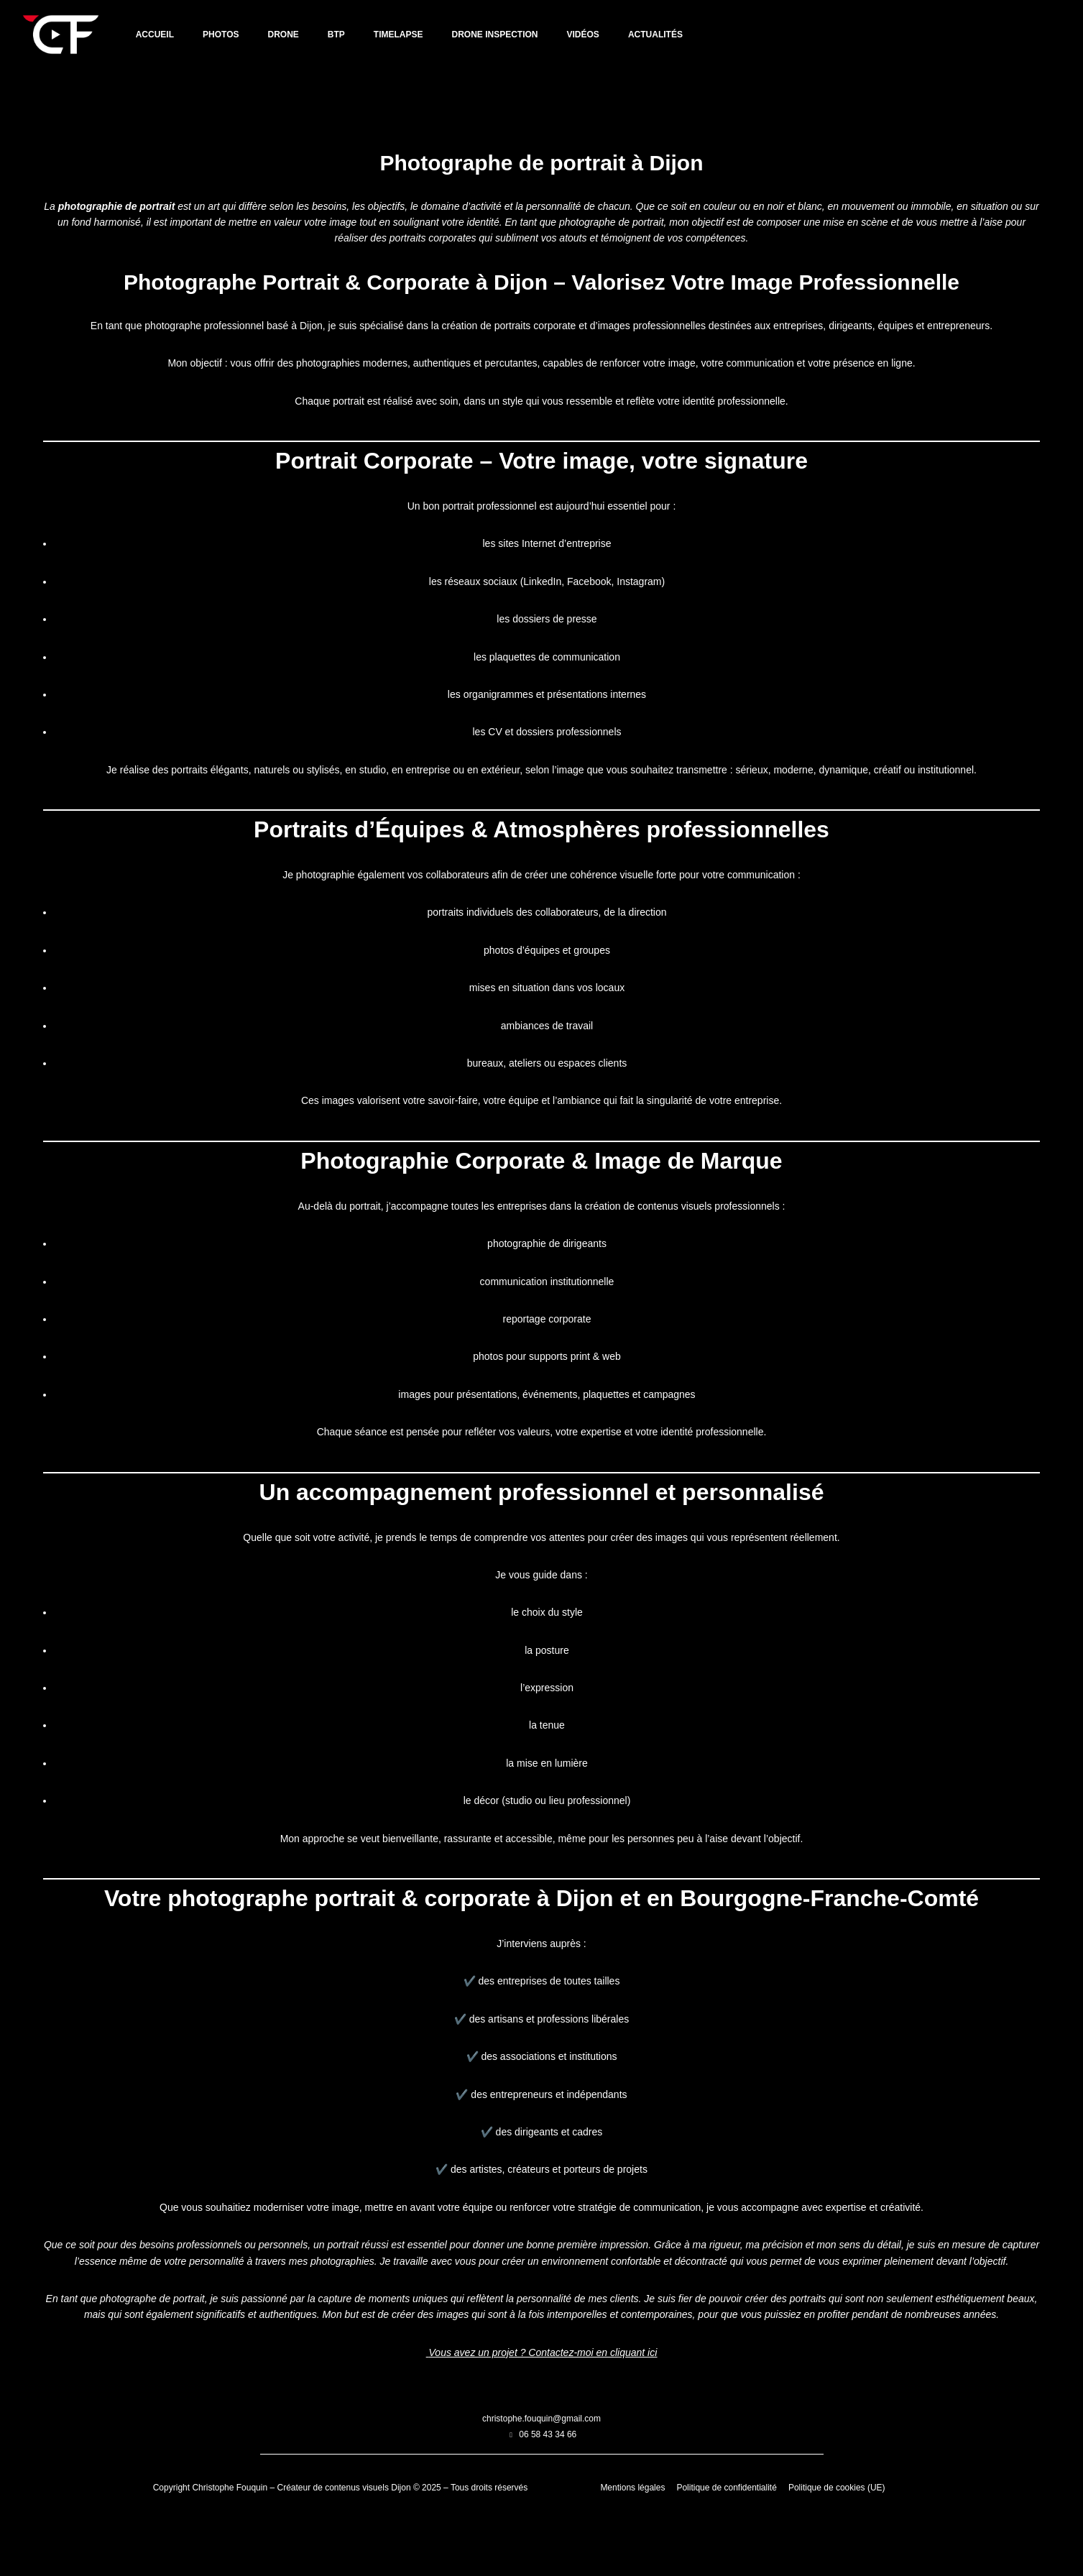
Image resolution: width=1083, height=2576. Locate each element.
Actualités (655, 34)
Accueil (155, 34)
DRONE (283, 34)
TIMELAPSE (398, 34)
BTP (336, 34)
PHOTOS (221, 34)
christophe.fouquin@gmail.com (541, 2475)
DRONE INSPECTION (495, 34)
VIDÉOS (583, 34)
